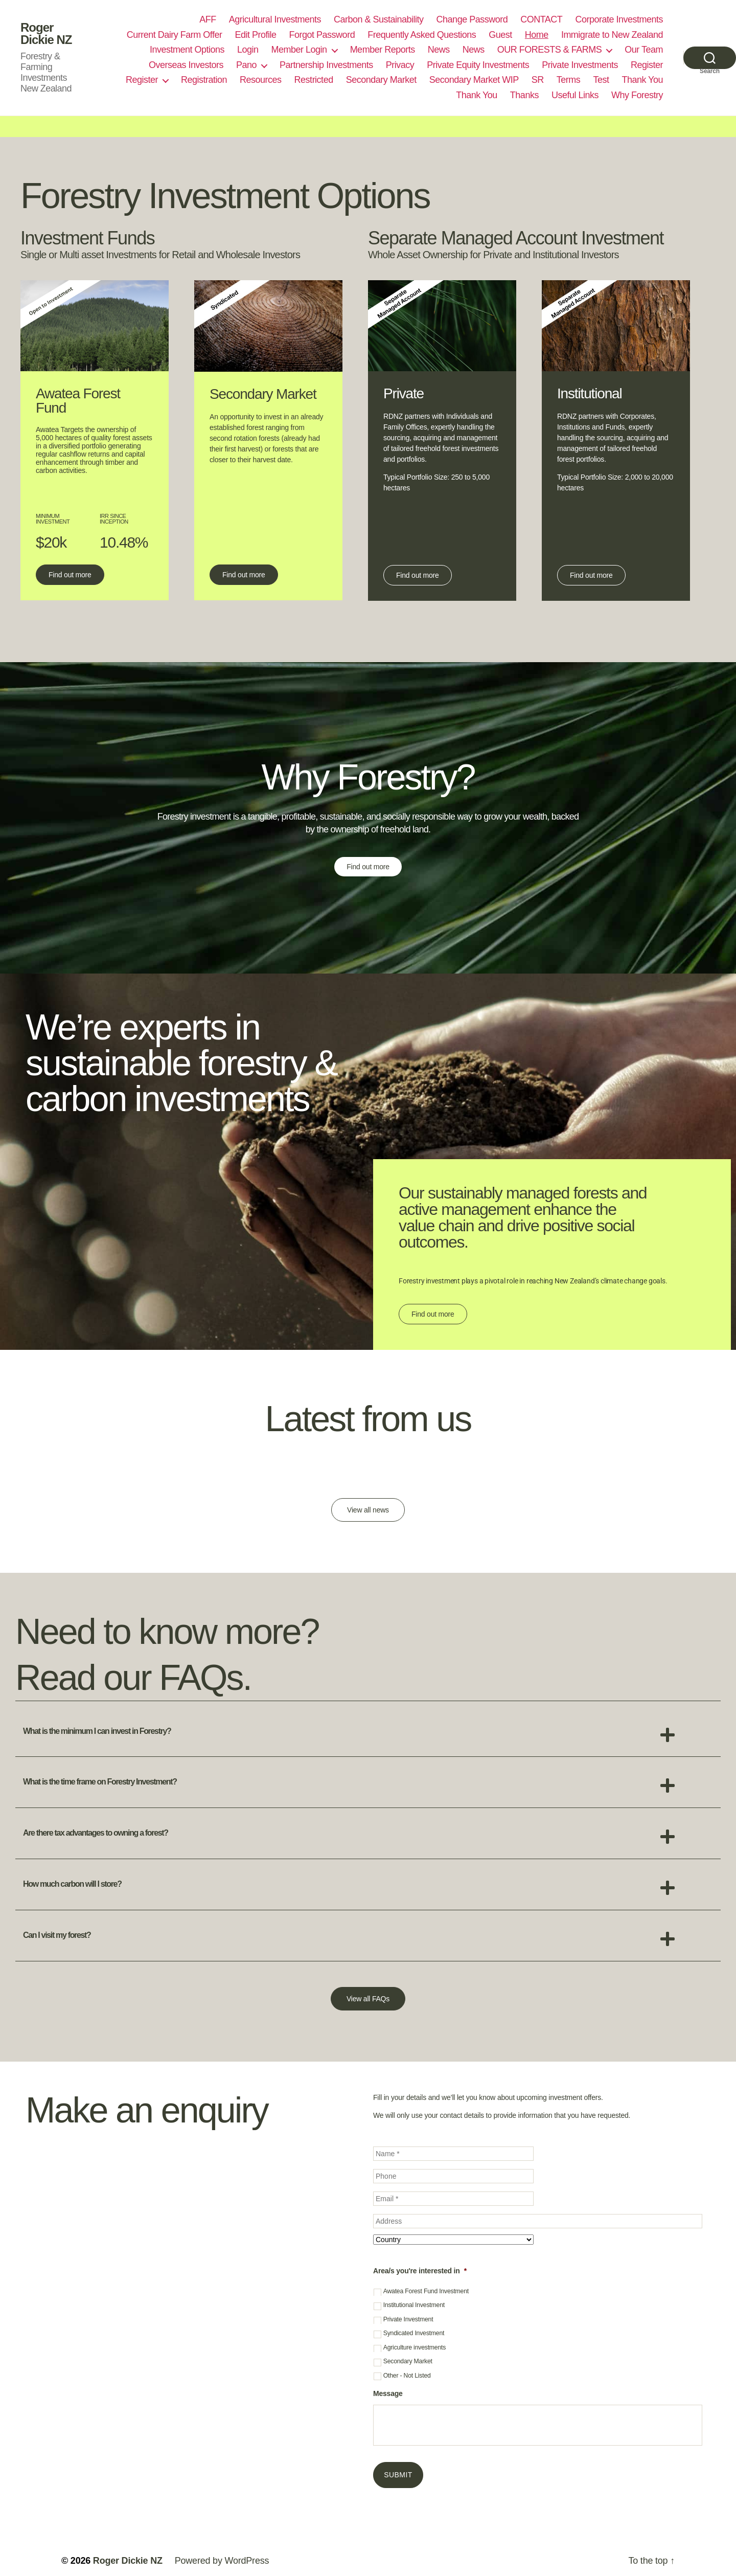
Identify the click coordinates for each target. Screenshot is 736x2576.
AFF (207, 19)
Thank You (642, 80)
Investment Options (187, 49)
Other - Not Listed (407, 2375)
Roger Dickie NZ (46, 33)
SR (538, 80)
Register (647, 65)
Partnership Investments (326, 65)
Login (248, 49)
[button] (368, 1731)
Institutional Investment (414, 2305)
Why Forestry (637, 95)
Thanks (524, 95)
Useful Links (575, 95)
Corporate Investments (619, 19)
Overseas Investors (186, 65)
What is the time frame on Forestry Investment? (100, 1781)
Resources (261, 80)
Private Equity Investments (478, 65)
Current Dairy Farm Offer (174, 35)
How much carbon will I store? (72, 1884)
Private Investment (408, 2319)
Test (601, 80)
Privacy (400, 65)
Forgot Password (322, 35)
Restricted (313, 80)
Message (388, 2393)
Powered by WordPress (222, 2561)
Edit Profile (256, 35)
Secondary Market (381, 80)
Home (536, 35)
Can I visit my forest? (57, 1935)
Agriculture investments (414, 2347)
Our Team (644, 49)
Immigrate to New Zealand (612, 35)
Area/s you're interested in (420, 2271)
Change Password (472, 19)
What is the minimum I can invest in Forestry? (97, 1731)
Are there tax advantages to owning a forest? (95, 1832)
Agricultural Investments (275, 19)
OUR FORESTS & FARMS (549, 49)
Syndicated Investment (414, 2333)
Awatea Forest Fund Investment (426, 2291)
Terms (569, 80)
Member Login (299, 49)
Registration (204, 80)
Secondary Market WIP (474, 80)
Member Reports (382, 49)
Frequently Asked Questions (421, 35)
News (439, 49)
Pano (246, 65)
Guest (500, 35)
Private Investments (580, 65)
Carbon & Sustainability (379, 19)
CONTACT (541, 19)
